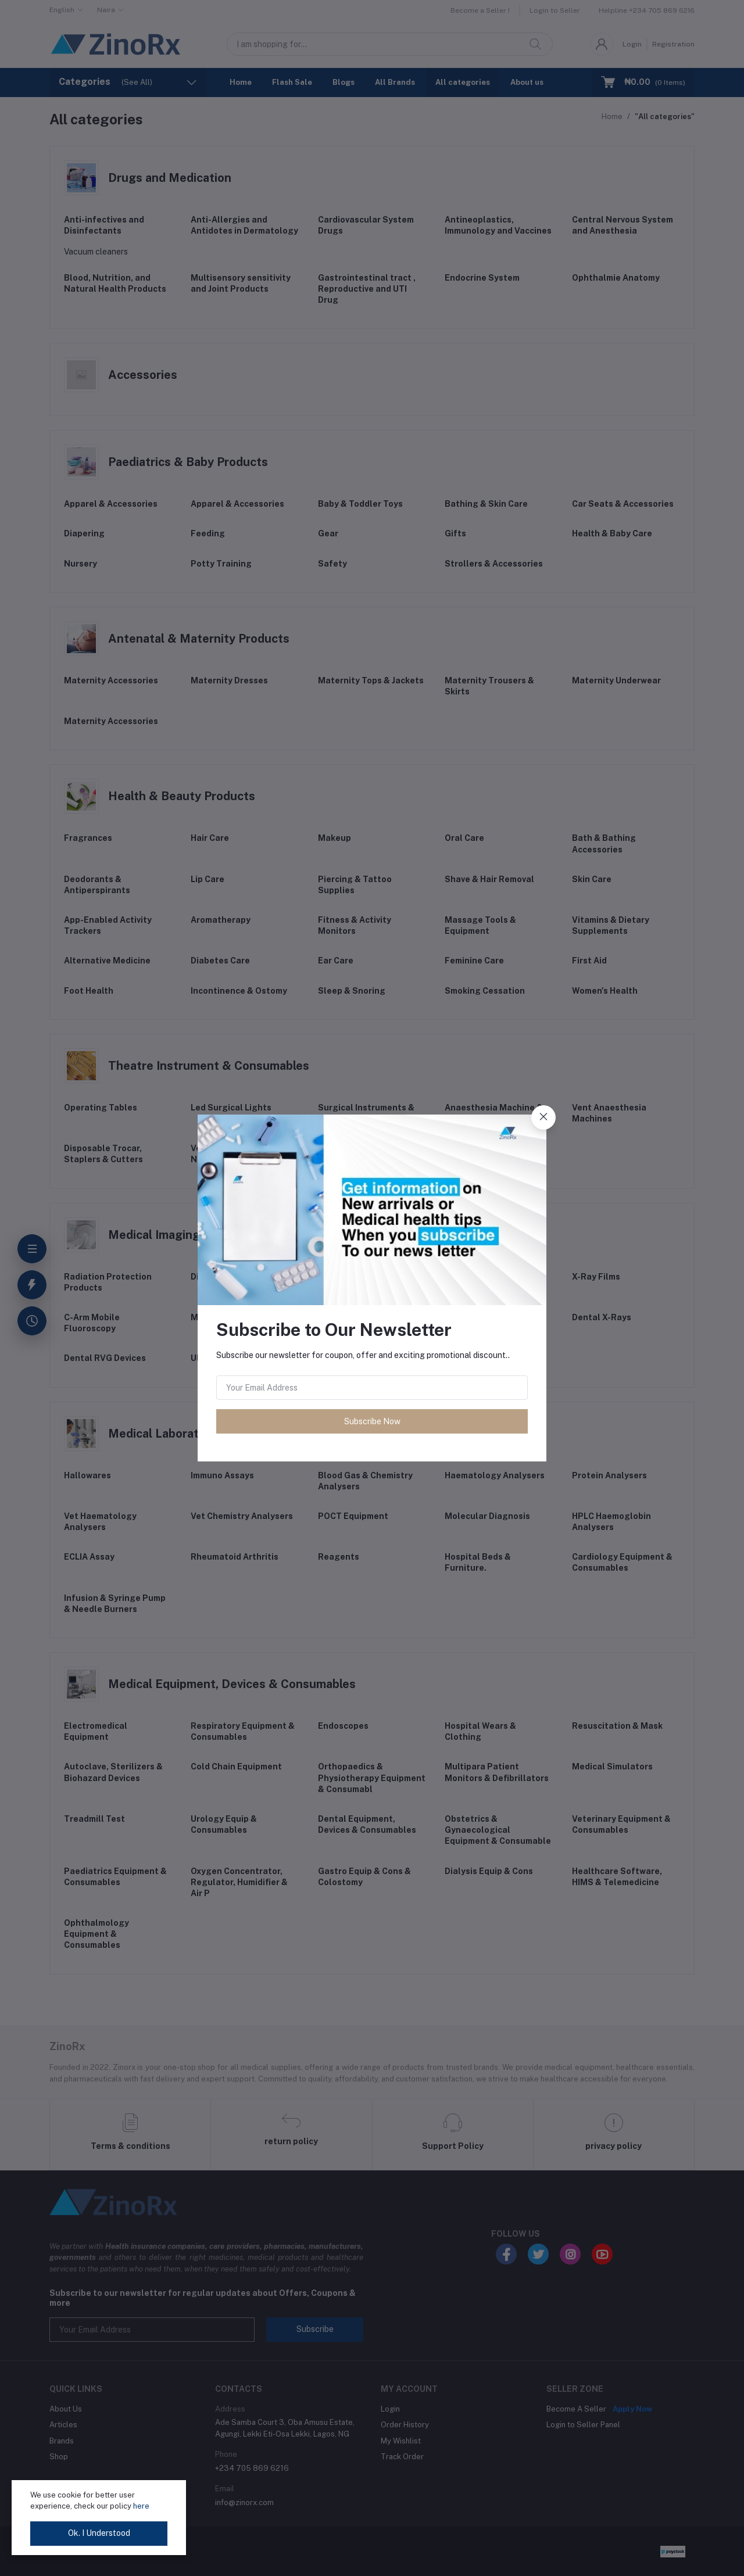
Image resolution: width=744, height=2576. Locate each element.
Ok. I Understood (99, 2533)
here (141, 2506)
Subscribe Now (372, 1421)
